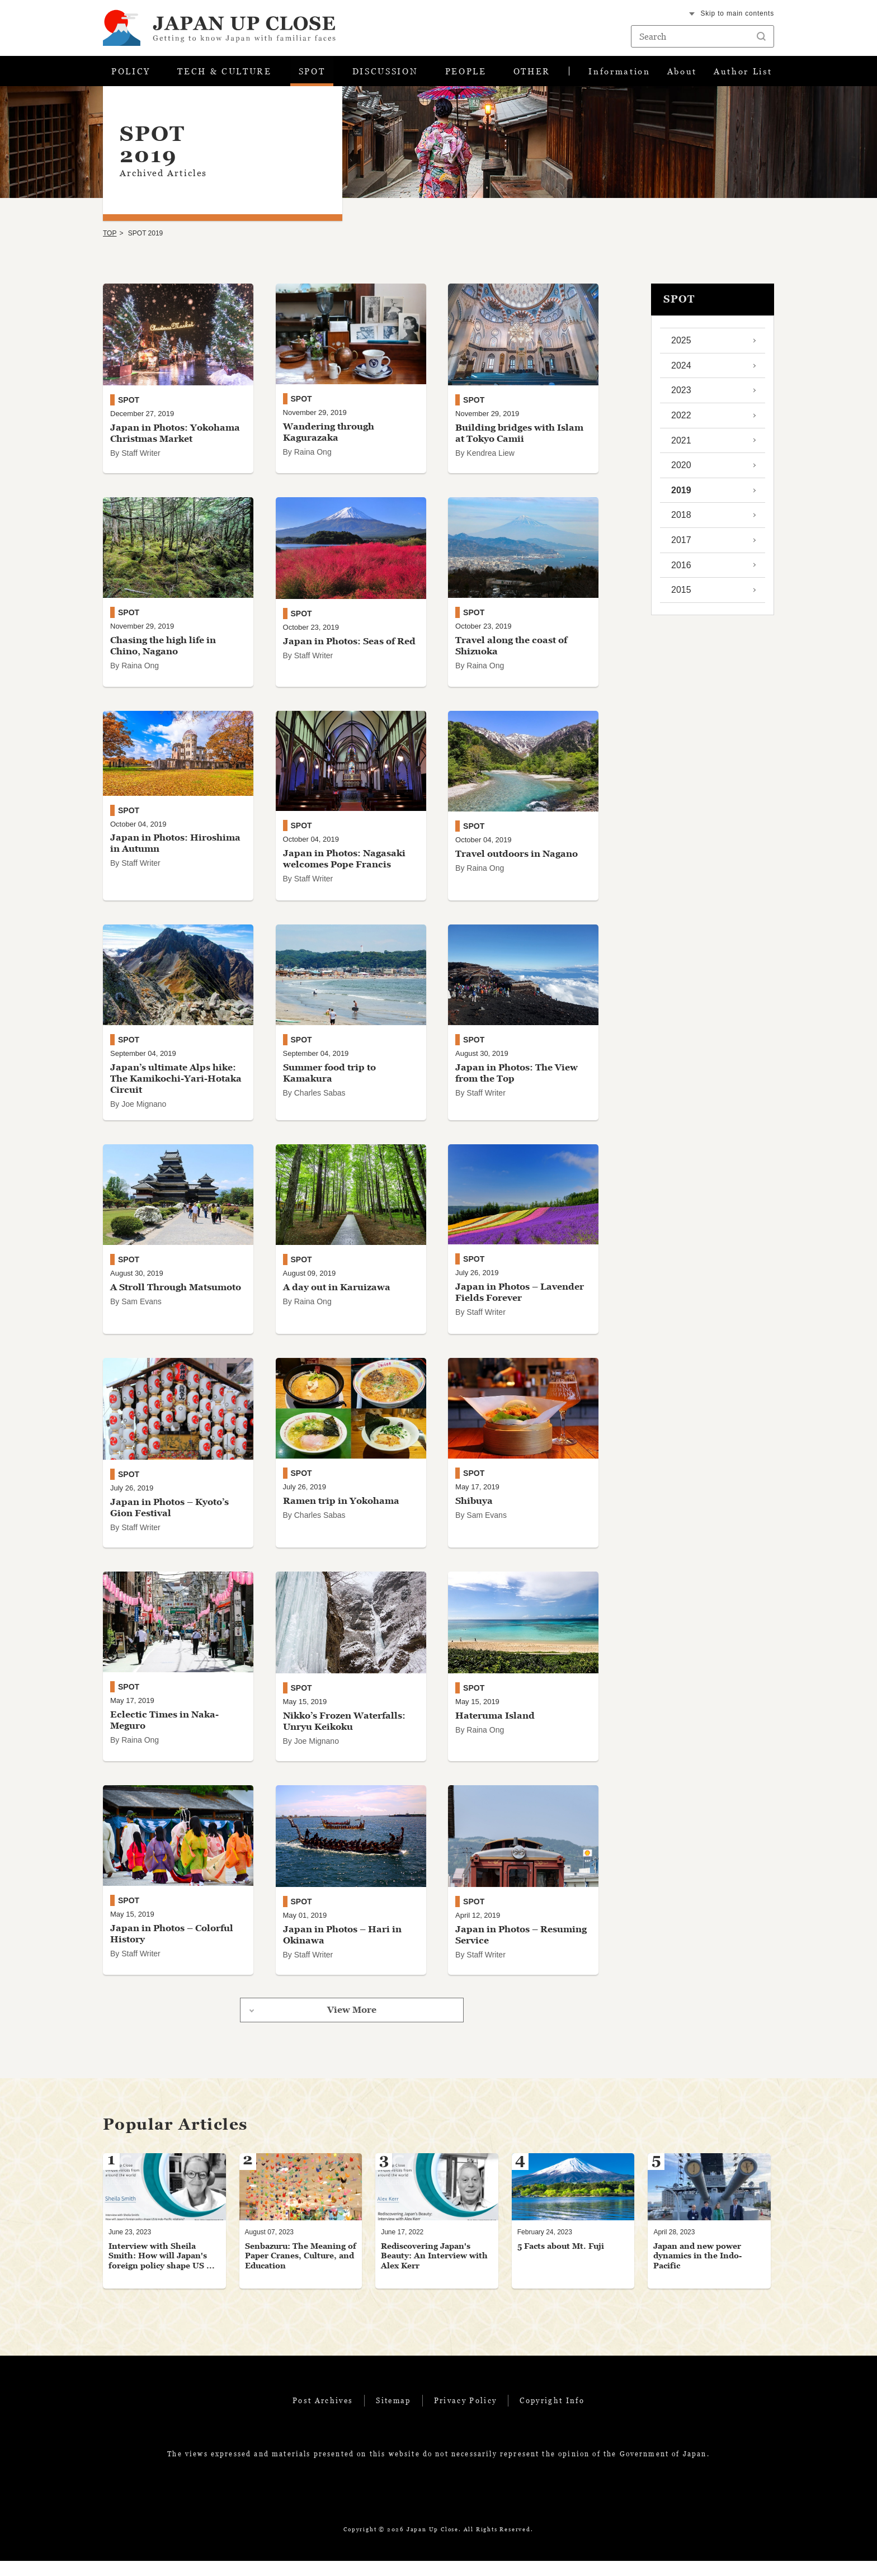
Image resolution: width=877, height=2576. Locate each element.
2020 (681, 469)
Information (618, 73)
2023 (681, 394)
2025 (681, 345)
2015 (681, 594)
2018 (681, 519)
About (681, 73)
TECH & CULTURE (224, 73)
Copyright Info (552, 2415)
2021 (681, 444)
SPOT (311, 73)
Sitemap (393, 2415)
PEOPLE (466, 73)
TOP (109, 238)
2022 (681, 419)
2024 (681, 369)
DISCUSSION (384, 73)
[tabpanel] (164, 2236)
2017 (681, 544)
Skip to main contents (737, 13)
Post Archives (323, 2415)
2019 (681, 494)
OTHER (532, 73)
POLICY (130, 73)
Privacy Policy (465, 2415)
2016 (681, 569)
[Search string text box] (702, 36)
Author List (742, 73)
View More (351, 2025)
